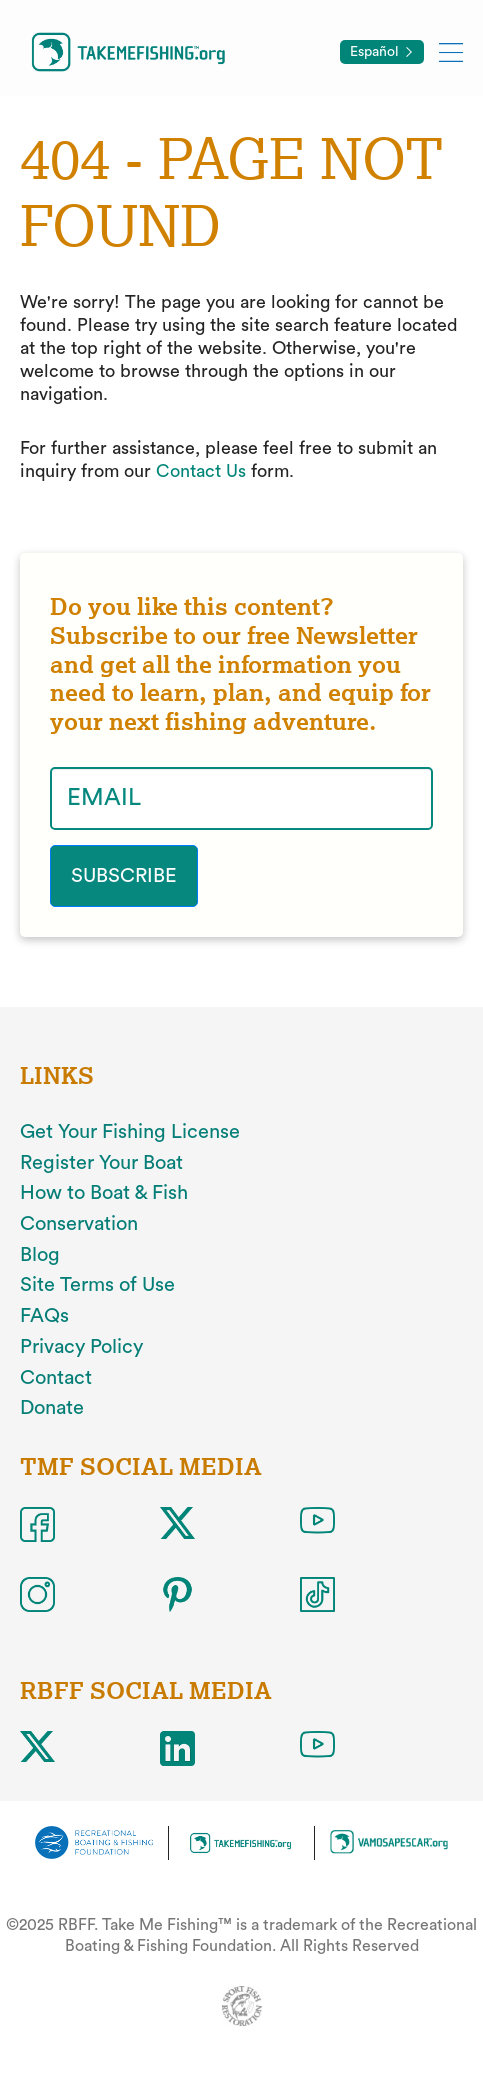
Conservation (79, 1224)
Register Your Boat (101, 1163)
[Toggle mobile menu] (451, 51)
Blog (40, 1255)
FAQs (44, 1316)
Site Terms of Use (97, 1285)
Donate (52, 1408)
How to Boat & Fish (104, 1193)
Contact (56, 1378)
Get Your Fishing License (130, 1132)
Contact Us (201, 471)
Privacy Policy (81, 1347)
